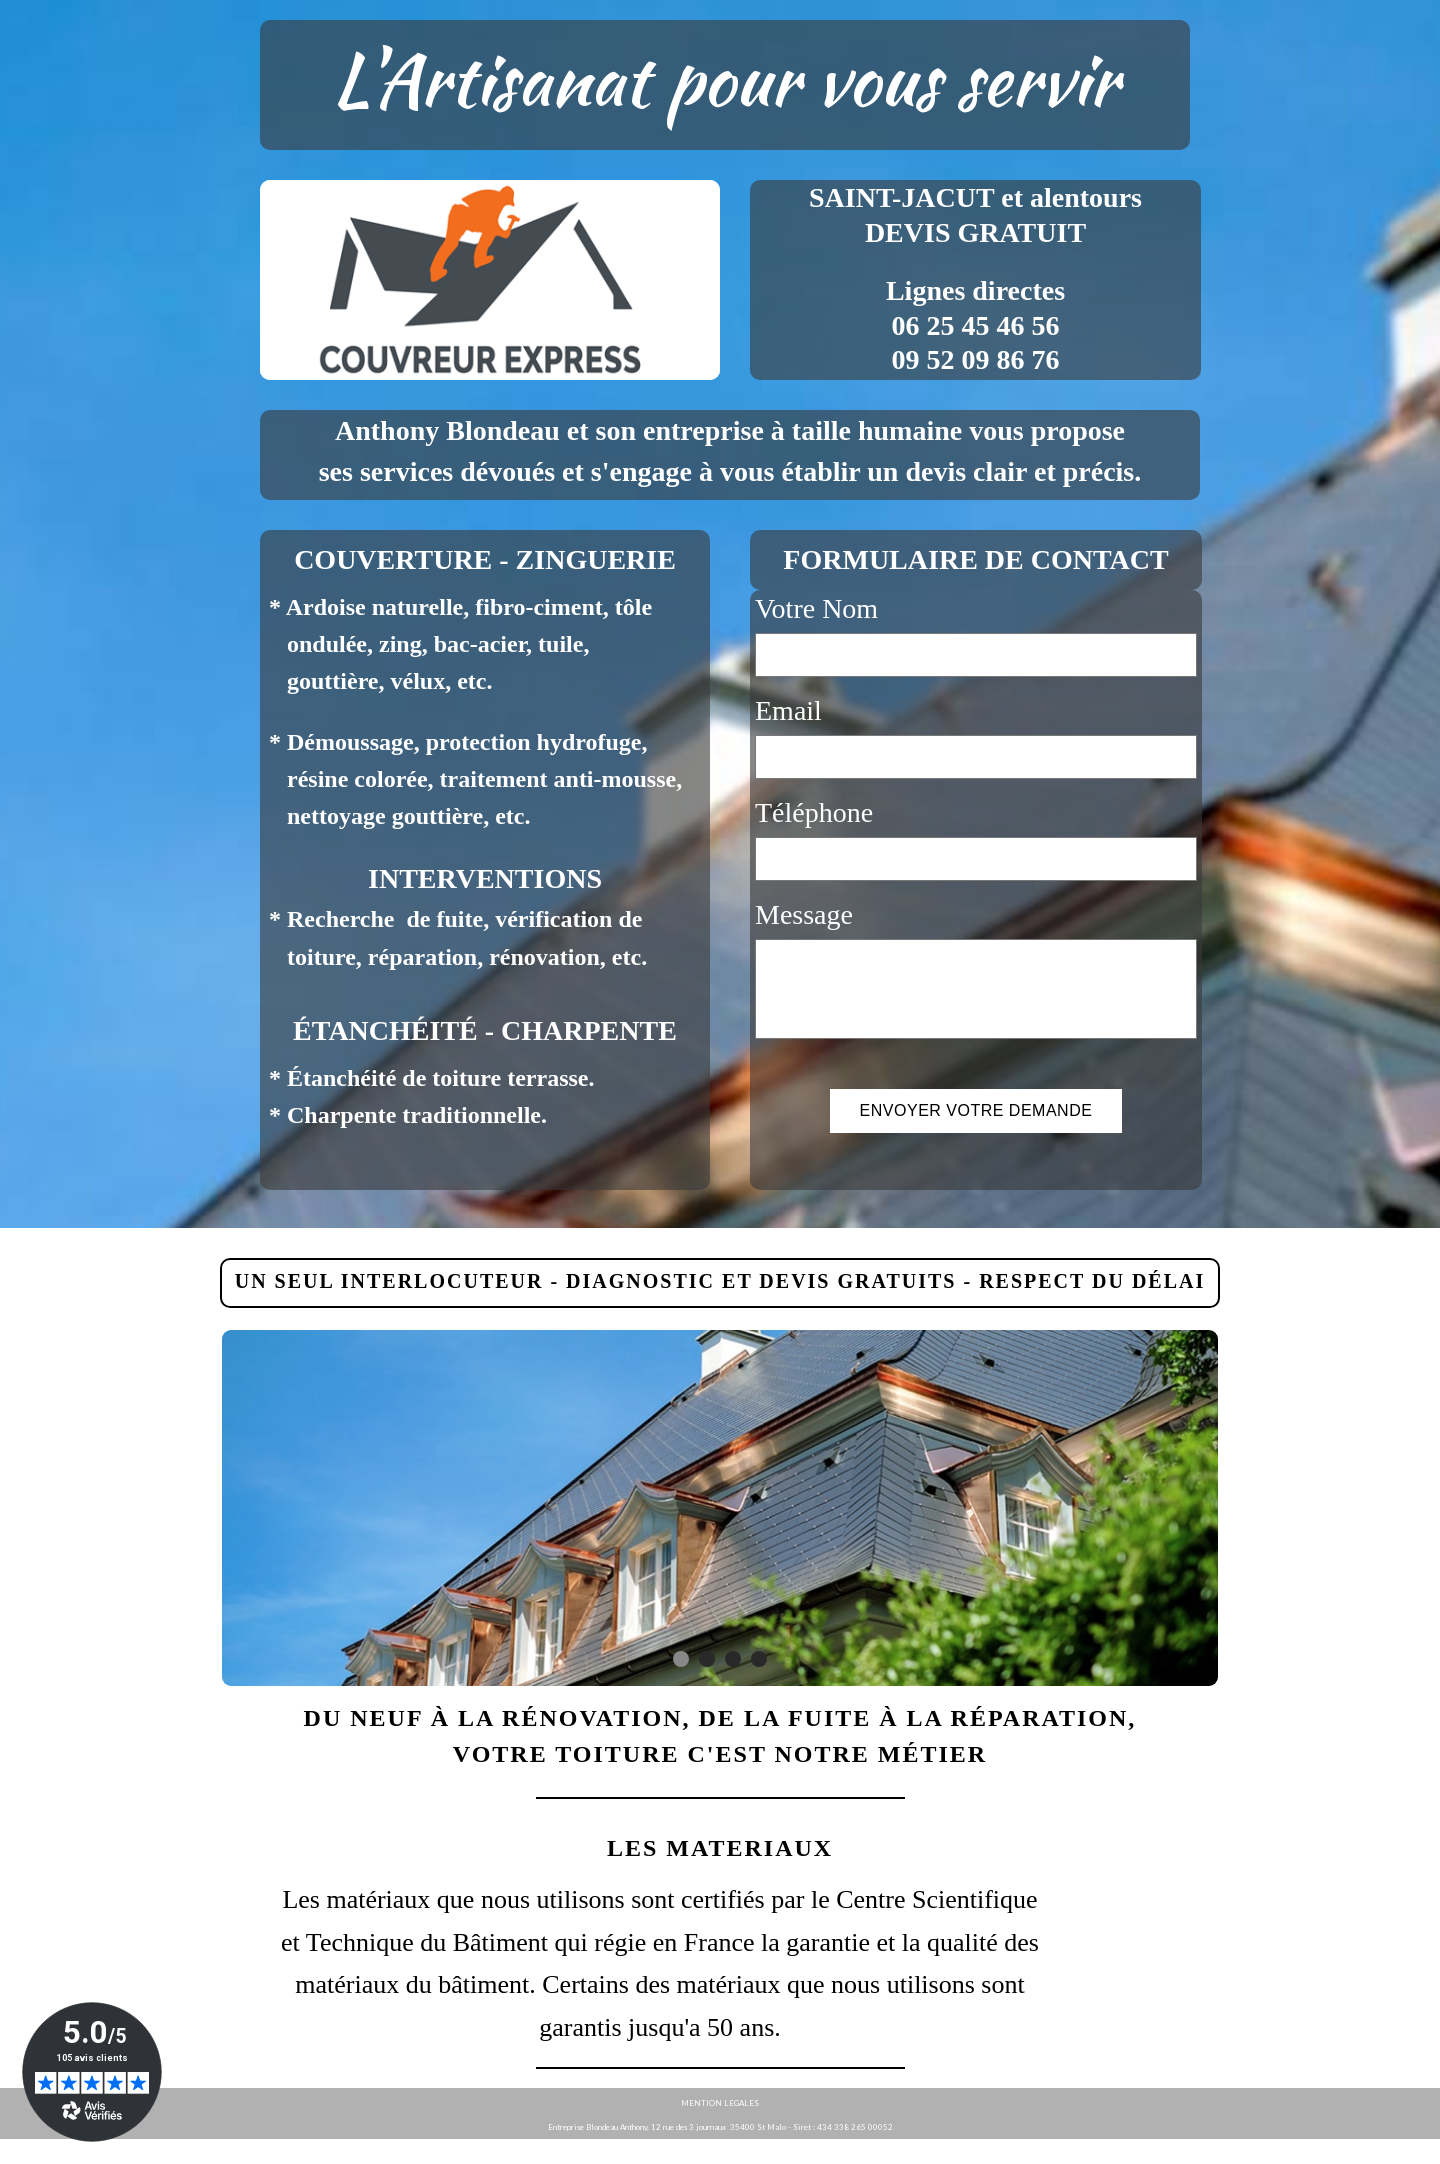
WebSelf (1408, 2151)
